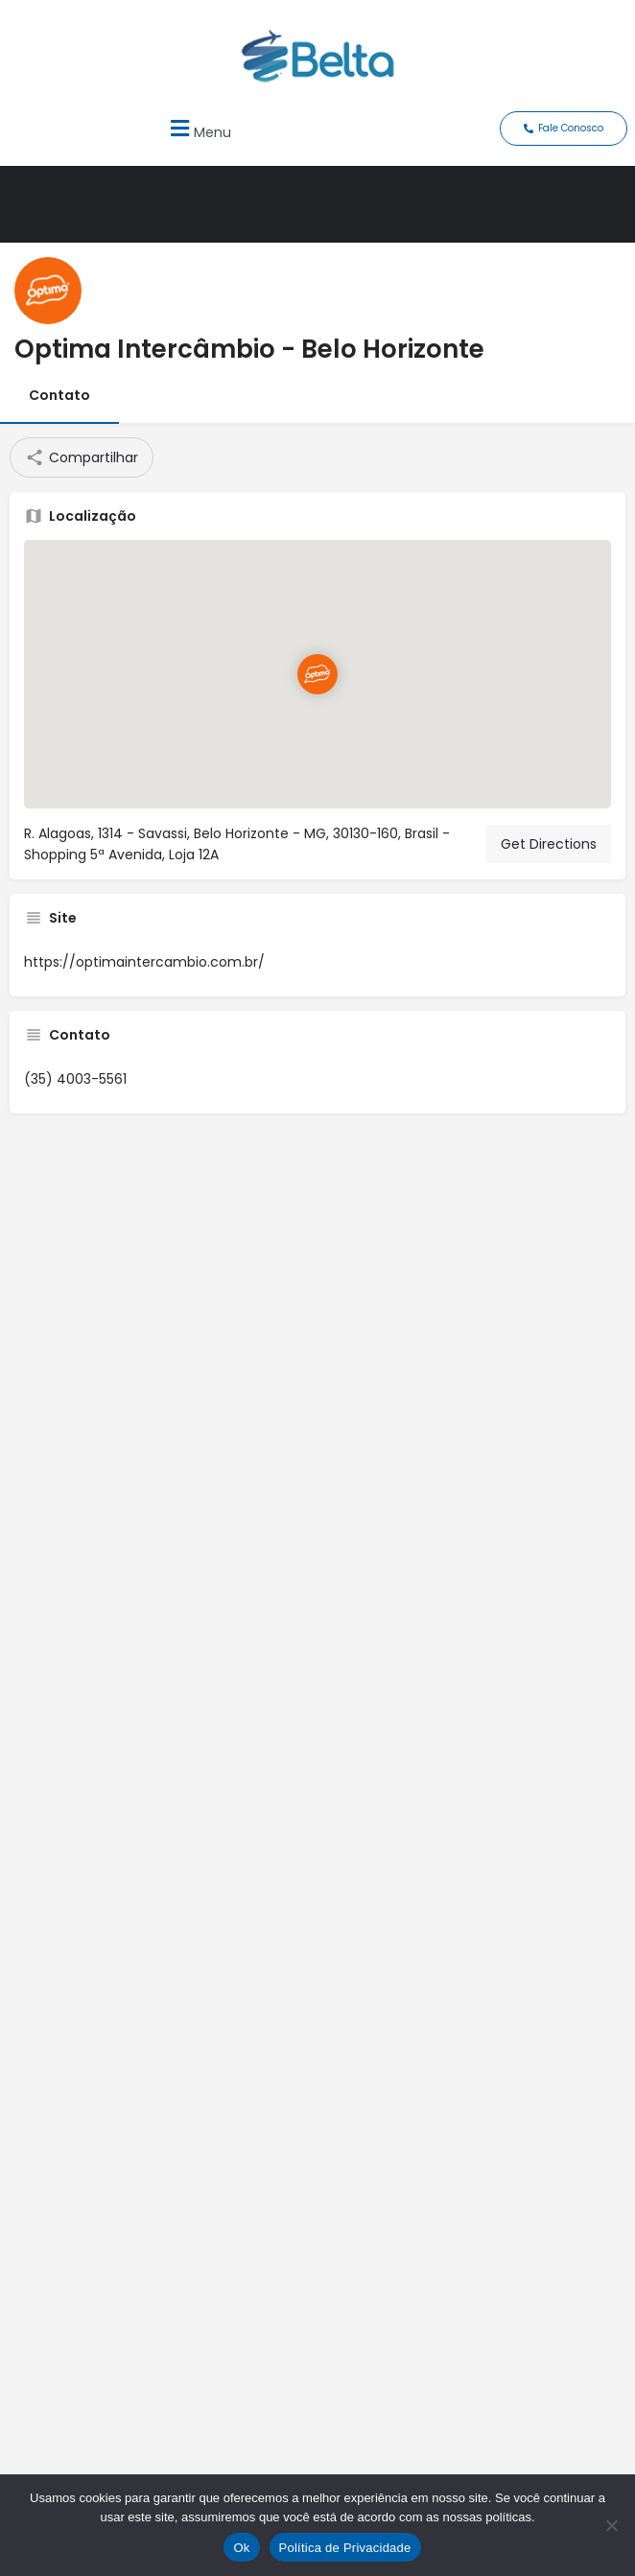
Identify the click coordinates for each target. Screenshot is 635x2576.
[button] (198, 129)
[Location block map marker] (317, 675)
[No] (611, 2525)
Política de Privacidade (345, 2548)
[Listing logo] (48, 290)
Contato (59, 395)
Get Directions (549, 844)
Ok (241, 2548)
